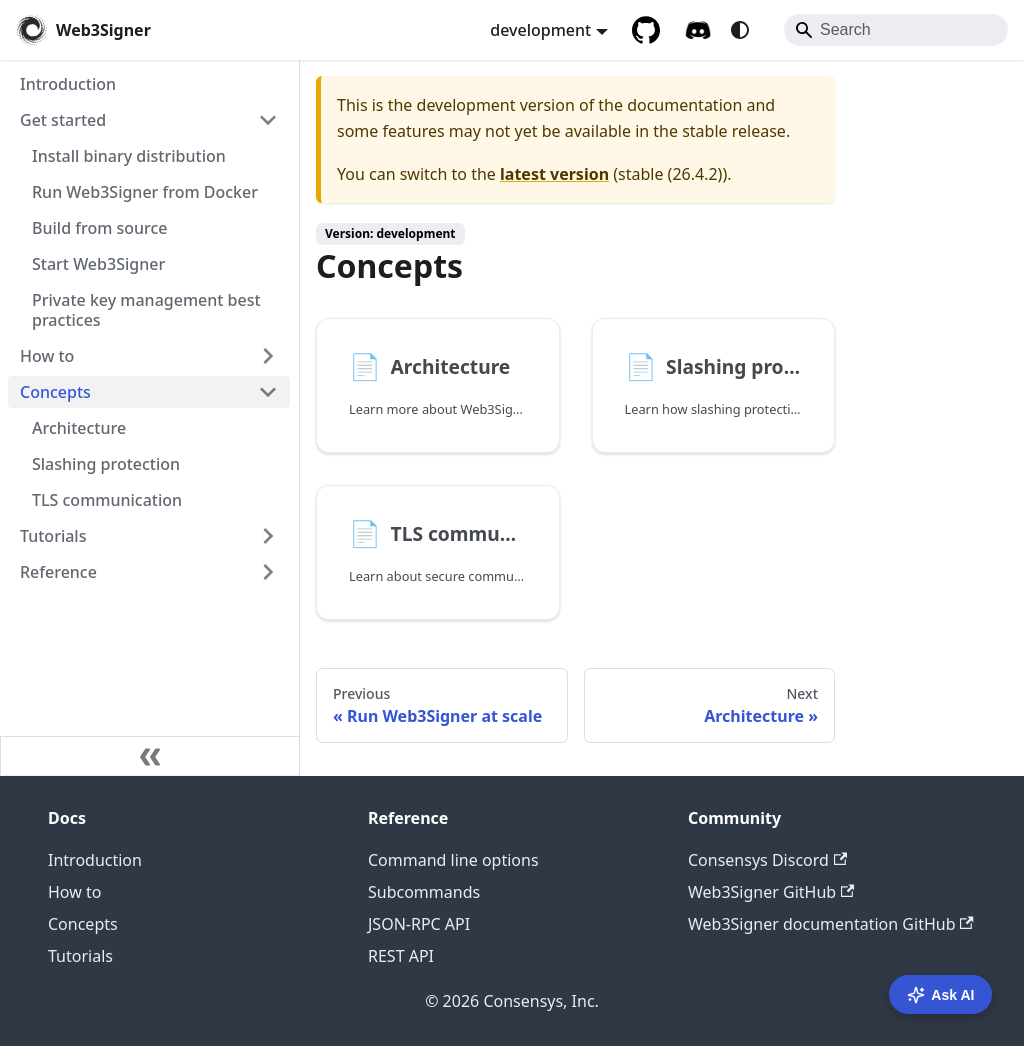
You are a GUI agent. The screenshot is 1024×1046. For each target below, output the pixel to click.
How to (74, 892)
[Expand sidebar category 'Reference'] (268, 572)
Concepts (83, 924)
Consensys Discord (767, 860)
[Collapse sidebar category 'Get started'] (268, 120)
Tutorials (80, 956)
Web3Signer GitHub (771, 892)
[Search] (896, 30)
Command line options (453, 860)
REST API (401, 956)
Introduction (95, 860)
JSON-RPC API (419, 924)
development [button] (540, 30)
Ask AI (940, 995)
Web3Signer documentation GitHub (831, 924)
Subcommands (424, 892)
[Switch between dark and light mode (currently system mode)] (740, 30)
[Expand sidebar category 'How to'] (268, 356)
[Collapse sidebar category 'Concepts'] (268, 392)
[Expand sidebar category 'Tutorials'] (268, 536)
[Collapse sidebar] (150, 756)
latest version (554, 174)
